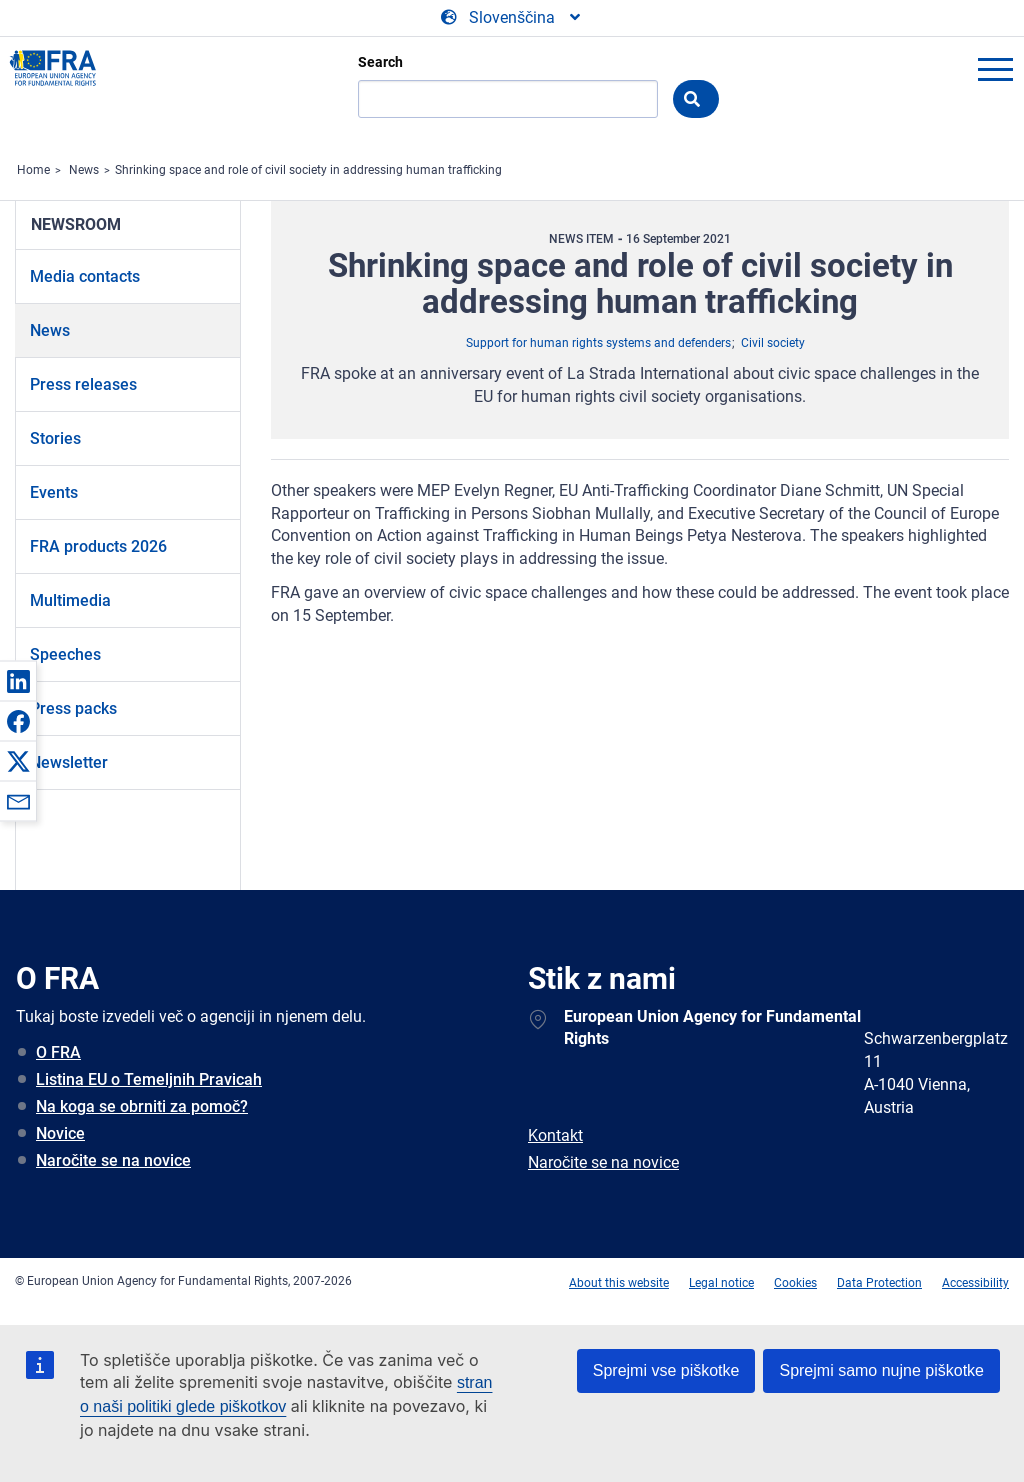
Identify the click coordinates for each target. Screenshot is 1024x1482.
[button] (18, 681)
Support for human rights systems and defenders (598, 343)
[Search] (508, 99)
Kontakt (555, 1135)
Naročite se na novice (113, 1160)
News (84, 170)
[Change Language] (512, 18)
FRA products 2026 (98, 546)
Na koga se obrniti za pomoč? (142, 1106)
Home (33, 170)
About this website (619, 1283)
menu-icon (995, 69)
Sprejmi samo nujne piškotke (881, 1370)
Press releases (83, 384)
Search (380, 62)
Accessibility (975, 1283)
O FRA (58, 1052)
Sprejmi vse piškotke (666, 1370)
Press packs (73, 708)
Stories (55, 438)
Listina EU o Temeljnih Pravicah (149, 1079)
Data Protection (879, 1283)
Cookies (795, 1283)
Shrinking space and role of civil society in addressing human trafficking (308, 170)
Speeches (65, 654)
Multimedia (70, 600)
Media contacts (85, 276)
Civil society (773, 343)
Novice (60, 1133)
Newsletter (69, 762)
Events (54, 492)
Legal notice (721, 1283)
